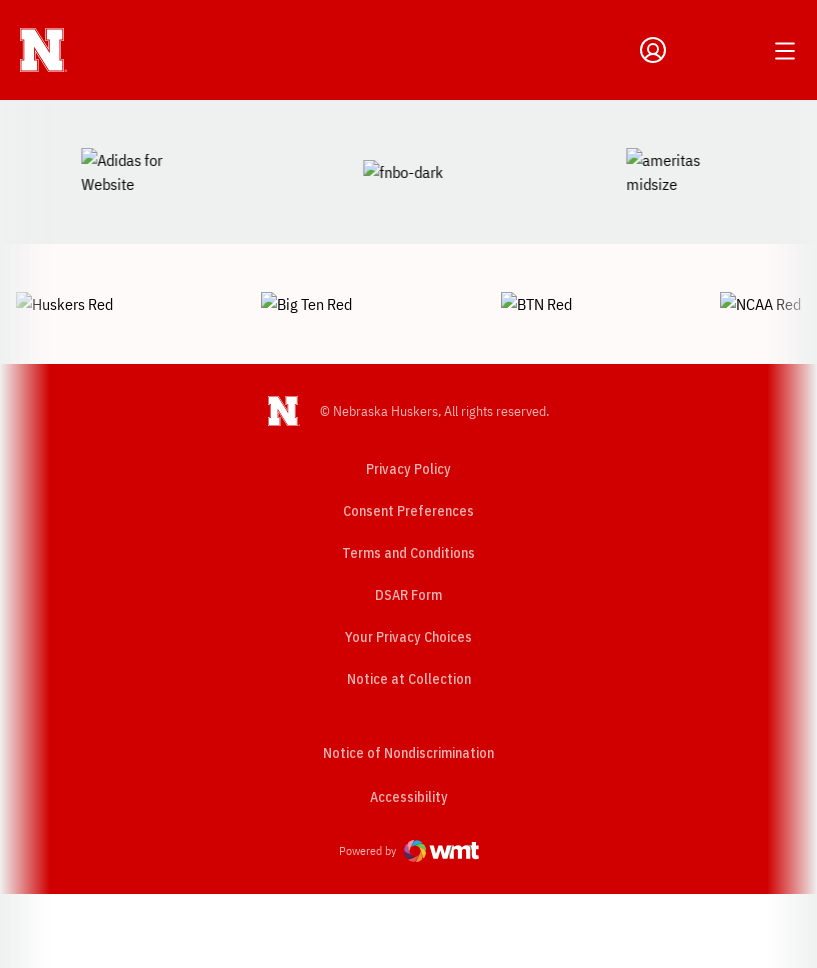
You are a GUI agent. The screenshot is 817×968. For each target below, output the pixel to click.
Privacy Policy (408, 399)
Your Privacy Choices (408, 567)
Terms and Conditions (408, 483)
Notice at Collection (409, 609)
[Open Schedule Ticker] (739, 50)
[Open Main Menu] (785, 51)
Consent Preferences (408, 441)
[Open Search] (695, 50)
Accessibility (409, 726)
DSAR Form (408, 525)
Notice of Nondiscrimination (408, 683)
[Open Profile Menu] (653, 50)
